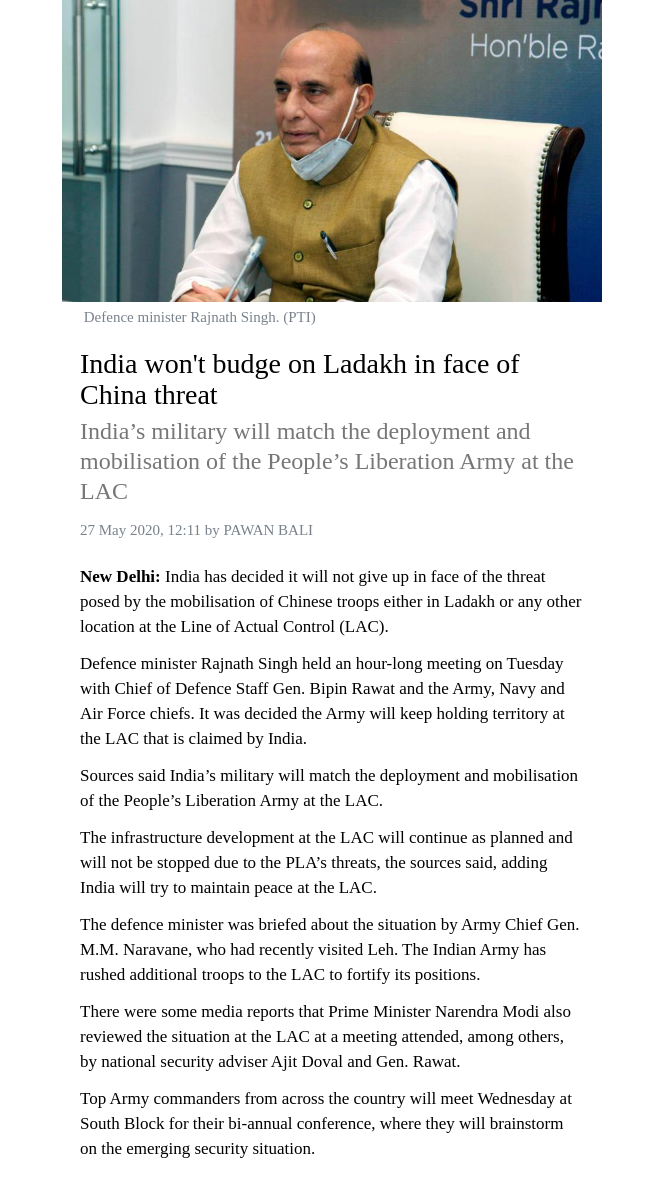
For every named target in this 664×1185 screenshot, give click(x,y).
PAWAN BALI (269, 530)
